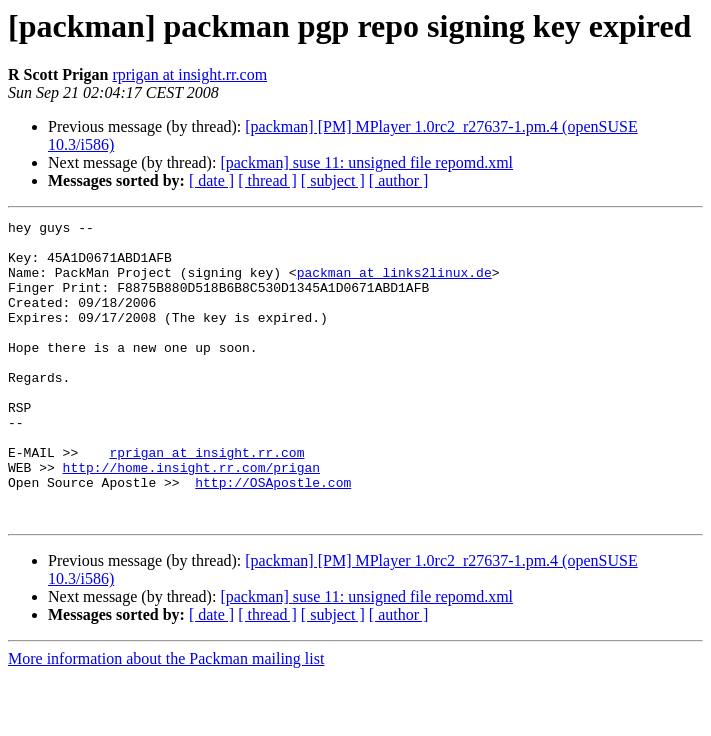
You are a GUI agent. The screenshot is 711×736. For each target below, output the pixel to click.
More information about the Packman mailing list (166, 718)
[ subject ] (333, 180)
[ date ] (211, 180)
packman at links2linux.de (394, 284)
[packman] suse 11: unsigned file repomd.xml (366, 162)
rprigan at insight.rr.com (189, 74)
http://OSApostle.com (273, 536)
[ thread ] (267, 180)
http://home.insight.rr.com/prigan (191, 518)
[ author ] (399, 180)
